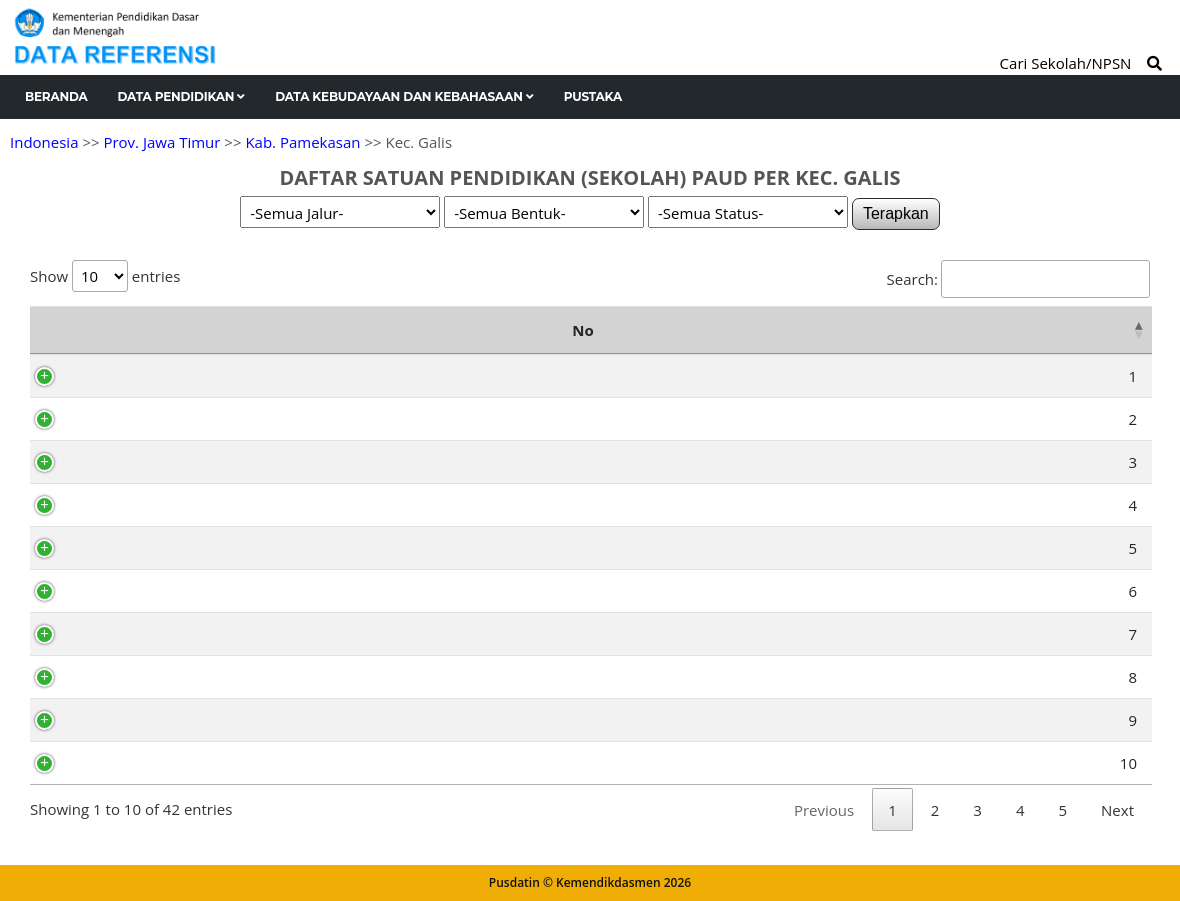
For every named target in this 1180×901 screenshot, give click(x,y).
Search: (1018, 279)
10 (64, 763)
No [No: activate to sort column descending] (50, 330)
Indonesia (44, 142)
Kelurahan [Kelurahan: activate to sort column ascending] (946, 330)
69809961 (132, 505)
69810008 (132, 548)
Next (1117, 810)
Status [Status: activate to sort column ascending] (1099, 330)
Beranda (56, 96)
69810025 (132, 634)
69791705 (132, 419)
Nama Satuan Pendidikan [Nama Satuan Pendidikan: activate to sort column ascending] (313, 330)
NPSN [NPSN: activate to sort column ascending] (127, 330)
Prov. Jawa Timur (161, 142)
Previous (824, 810)
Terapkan (896, 213)
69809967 (132, 462)
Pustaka (593, 96)
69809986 (132, 591)
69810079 (132, 720)
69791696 (132, 376)
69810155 (132, 763)
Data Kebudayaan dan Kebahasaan (404, 96)
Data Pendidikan (182, 96)
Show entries (105, 276)
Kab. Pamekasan (302, 142)
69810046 (132, 677)
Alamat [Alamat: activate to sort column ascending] (644, 330)
